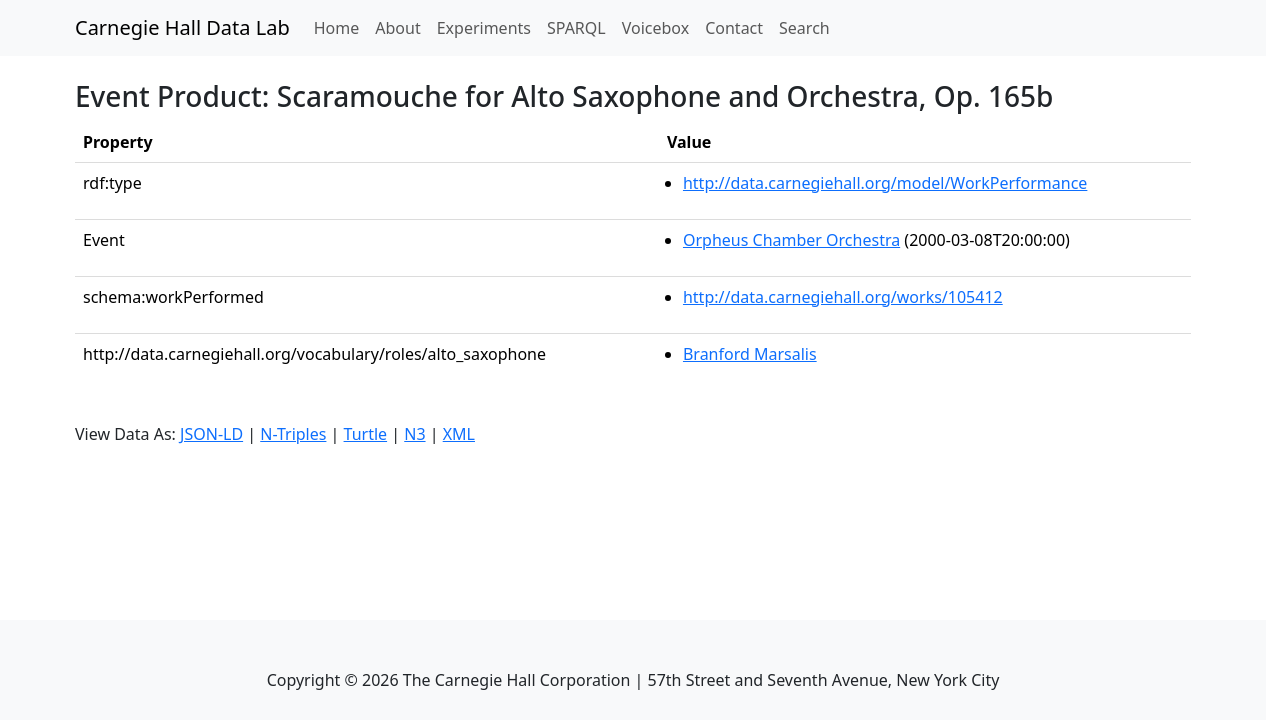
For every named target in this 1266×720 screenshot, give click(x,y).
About (397, 28)
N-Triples (293, 434)
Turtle (366, 434)
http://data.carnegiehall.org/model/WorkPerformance (885, 183)
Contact (734, 28)
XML (459, 434)
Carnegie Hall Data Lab (182, 27)
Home (341, 27)
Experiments (484, 28)
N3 (414, 434)
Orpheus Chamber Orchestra (791, 240)
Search (804, 28)
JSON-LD (211, 434)
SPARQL (576, 28)
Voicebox (655, 28)
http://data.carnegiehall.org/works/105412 (843, 297)
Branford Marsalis (750, 354)
